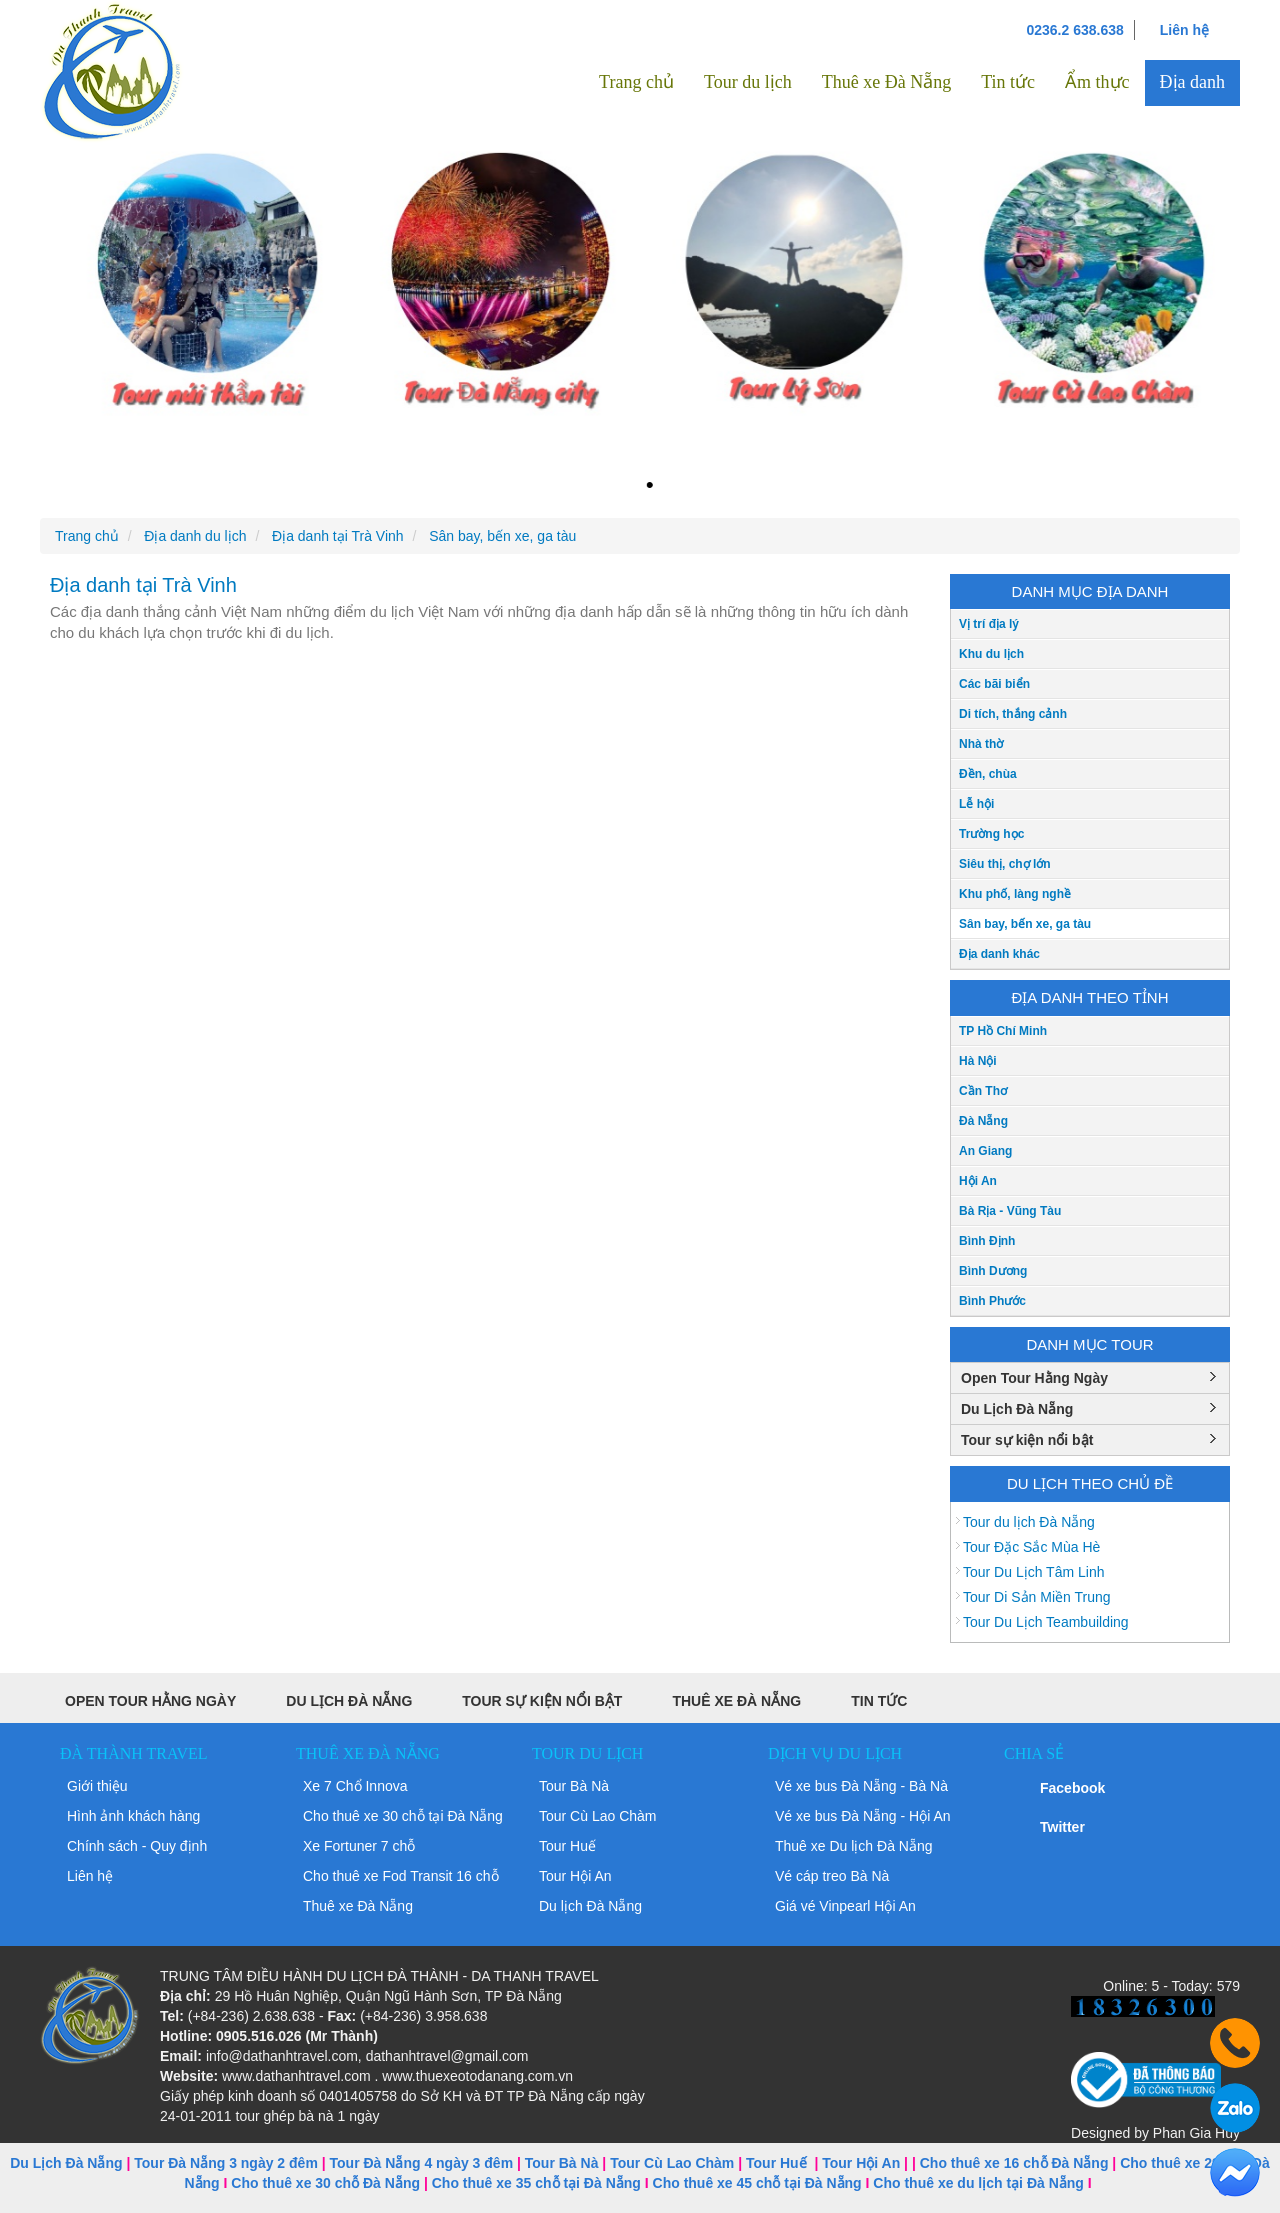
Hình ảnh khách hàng (133, 1816)
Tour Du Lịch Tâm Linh (1033, 1572)
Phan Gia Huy (1196, 2133)
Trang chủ (636, 82)
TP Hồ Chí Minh (1003, 1031)
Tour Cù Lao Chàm (598, 1816)
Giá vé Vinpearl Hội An (845, 1906)
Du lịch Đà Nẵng (590, 1906)
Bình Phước (992, 1301)
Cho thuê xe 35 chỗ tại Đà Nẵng (536, 2183)
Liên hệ (1184, 30)
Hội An (978, 1181)
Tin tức (1008, 82)
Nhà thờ (981, 744)
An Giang (985, 1151)
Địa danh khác (999, 954)
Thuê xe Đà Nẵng (886, 82)
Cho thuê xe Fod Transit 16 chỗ (401, 1876)
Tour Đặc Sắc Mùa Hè (1031, 1547)
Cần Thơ (983, 1091)
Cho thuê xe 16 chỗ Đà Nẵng (1014, 2163)
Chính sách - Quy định (137, 1846)
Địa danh (1192, 82)
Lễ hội (976, 804)
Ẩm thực (1097, 82)
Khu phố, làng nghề (1015, 894)
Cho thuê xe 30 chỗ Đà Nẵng (325, 2183)
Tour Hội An (575, 1876)
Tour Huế (567, 1846)
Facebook (1072, 1788)
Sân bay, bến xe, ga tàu (1025, 924)
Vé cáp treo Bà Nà (832, 1876)
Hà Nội (978, 1061)
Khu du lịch (991, 654)
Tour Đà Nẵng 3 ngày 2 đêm (226, 2163)
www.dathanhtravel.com (296, 2076)
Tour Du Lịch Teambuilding (1046, 1622)
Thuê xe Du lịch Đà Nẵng (854, 1846)
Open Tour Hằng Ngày (1034, 1378)
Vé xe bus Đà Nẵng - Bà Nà (861, 1786)
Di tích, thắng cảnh (1013, 714)
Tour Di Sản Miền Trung (1037, 1597)
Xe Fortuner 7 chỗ (359, 1846)
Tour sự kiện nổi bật (1027, 1440)
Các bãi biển (994, 684)
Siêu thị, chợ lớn (1005, 864)
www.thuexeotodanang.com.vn (477, 2076)
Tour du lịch (748, 82)
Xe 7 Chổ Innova (355, 1786)
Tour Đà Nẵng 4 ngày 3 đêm (422, 2163)
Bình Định (987, 1241)
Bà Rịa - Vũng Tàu (1010, 1211)
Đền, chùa (988, 774)
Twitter (1062, 1827)
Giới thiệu (97, 1786)
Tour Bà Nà (574, 1786)
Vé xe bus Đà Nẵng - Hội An (863, 1816)
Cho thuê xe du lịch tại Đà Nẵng (978, 2183)
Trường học (991, 834)
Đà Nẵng (983, 1121)
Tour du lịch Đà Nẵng (1029, 1522)
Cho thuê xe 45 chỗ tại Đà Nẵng (757, 2183)
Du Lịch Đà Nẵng (1017, 1409)
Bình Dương (993, 1271)
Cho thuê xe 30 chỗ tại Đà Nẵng (403, 1816)
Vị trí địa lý (989, 624)
